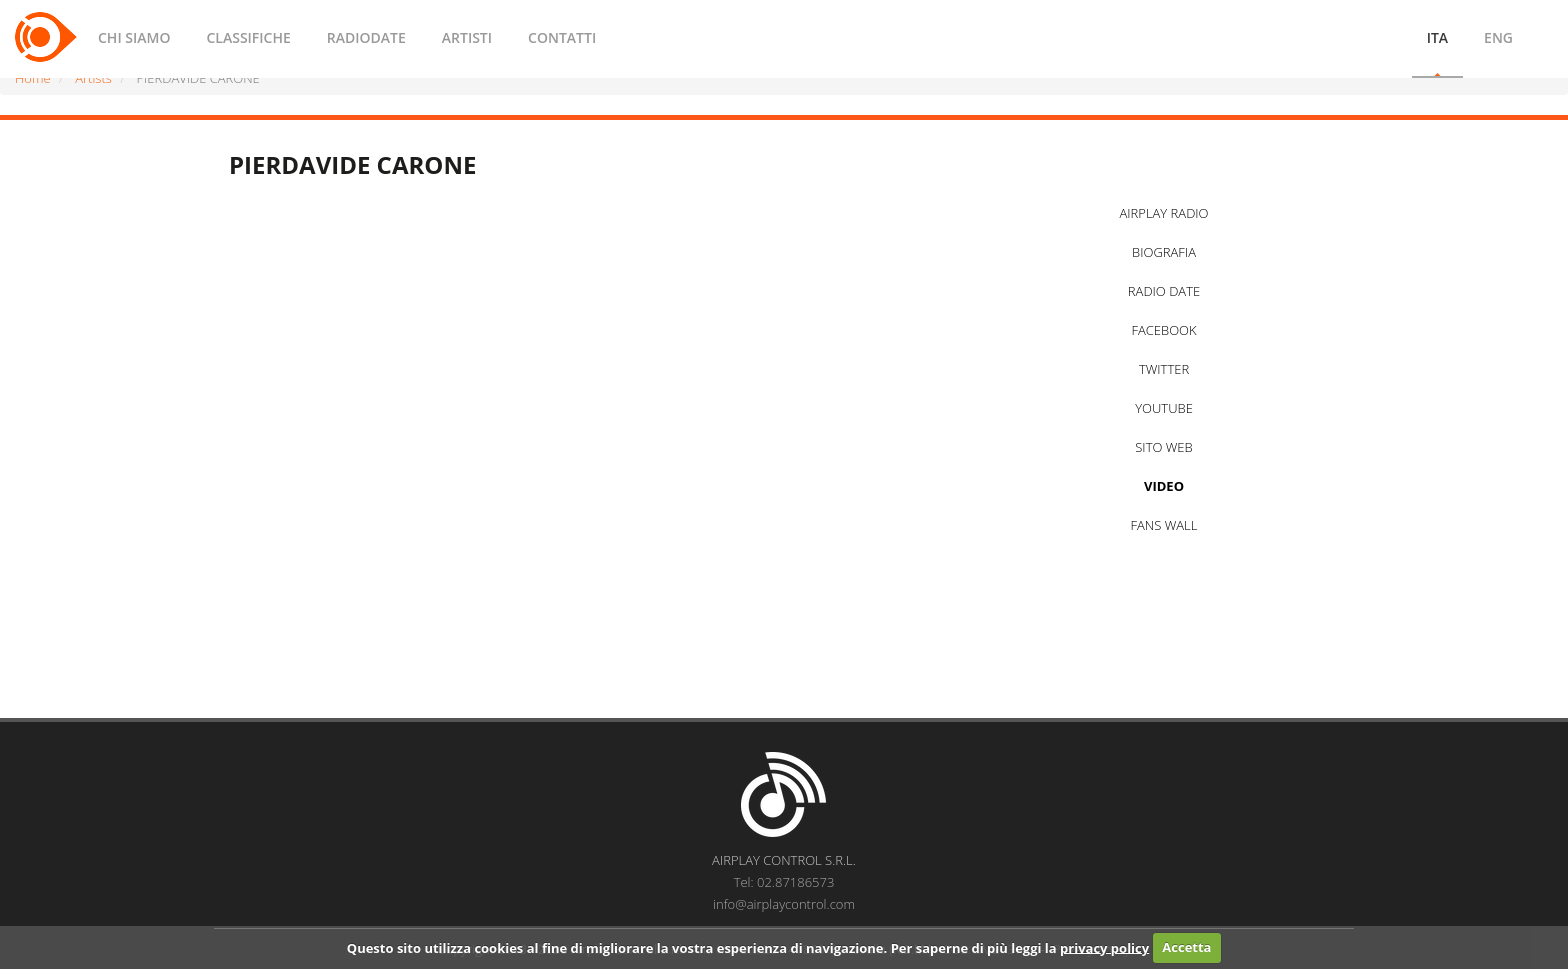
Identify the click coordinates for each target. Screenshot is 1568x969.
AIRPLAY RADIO (1163, 213)
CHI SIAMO (134, 37)
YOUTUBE (1164, 408)
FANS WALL (1164, 525)
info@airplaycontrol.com (784, 904)
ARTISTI (467, 37)
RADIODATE (366, 37)
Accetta (1186, 947)
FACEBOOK (1163, 330)
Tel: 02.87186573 (784, 882)
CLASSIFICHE (248, 37)
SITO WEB (1163, 447)
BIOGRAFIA (1164, 252)
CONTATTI (562, 37)
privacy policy (1104, 947)
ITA (1437, 37)
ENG (1498, 37)
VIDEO (1164, 486)
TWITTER (1164, 369)
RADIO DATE (1164, 291)
